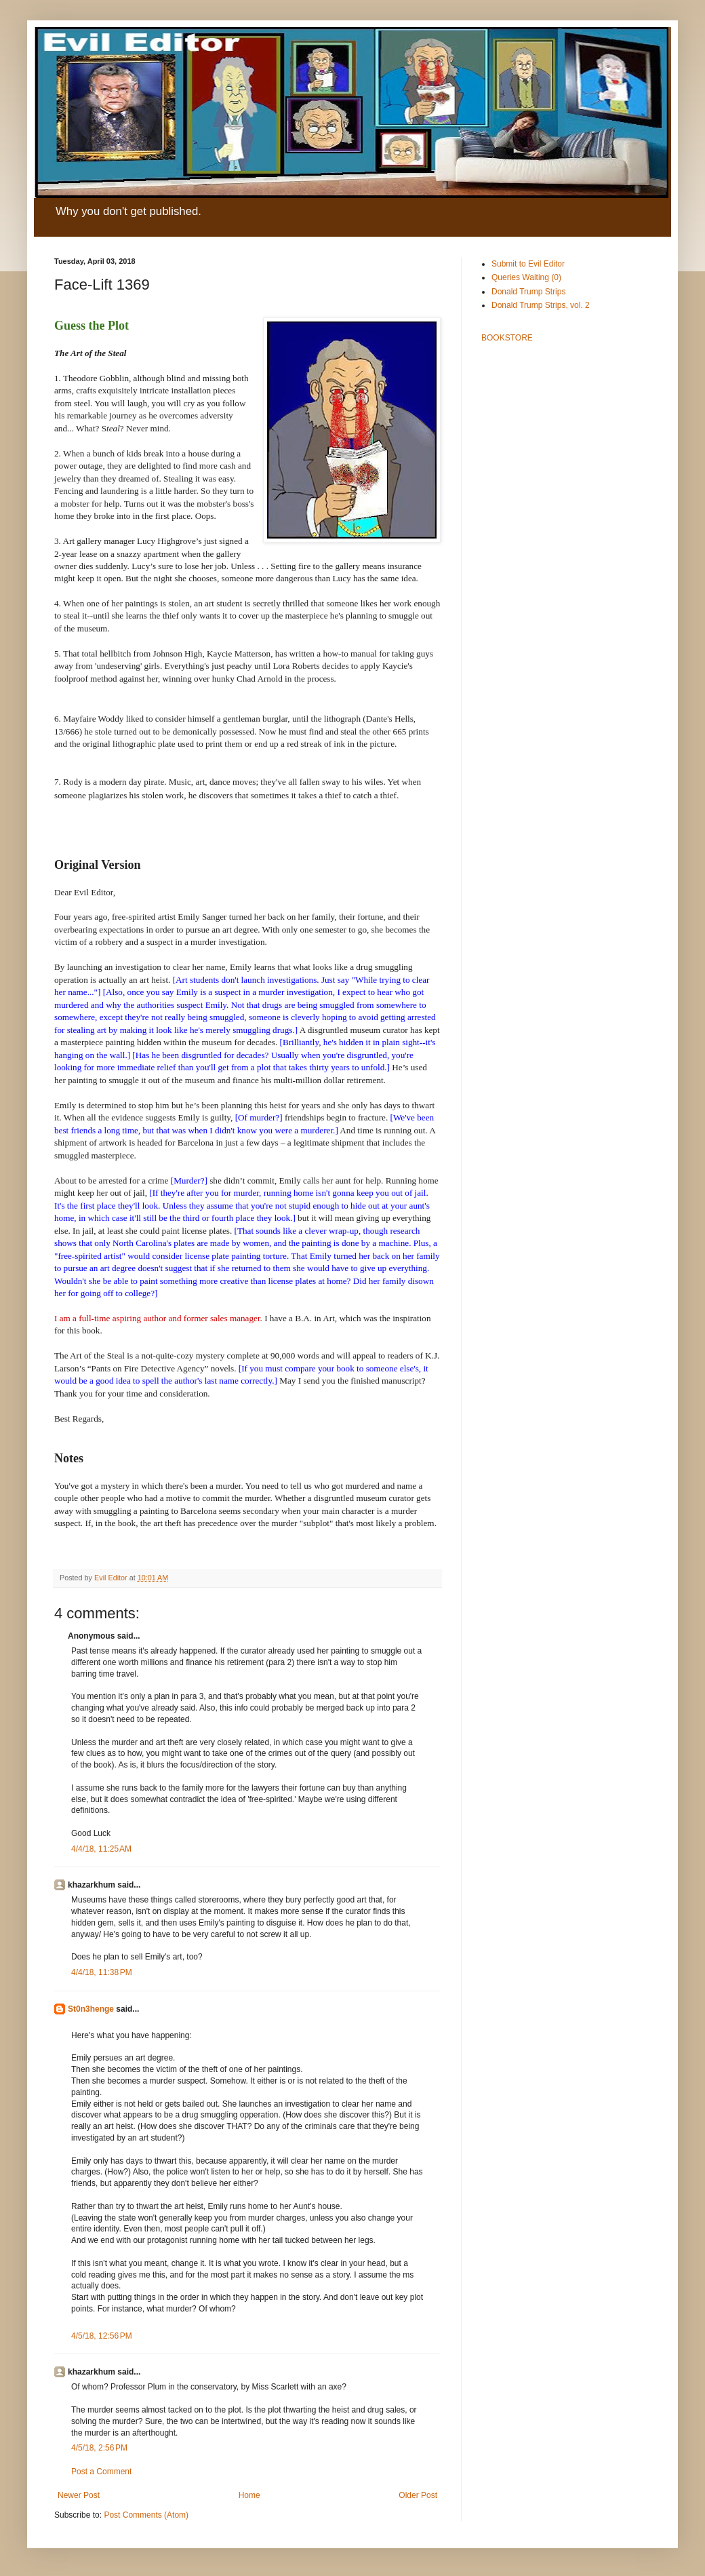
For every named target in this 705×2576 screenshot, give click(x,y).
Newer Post (79, 2495)
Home (249, 2495)
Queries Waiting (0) (526, 277)
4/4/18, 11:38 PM (101, 1972)
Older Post (418, 2495)
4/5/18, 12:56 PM (101, 2336)
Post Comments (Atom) (146, 2515)
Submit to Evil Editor (528, 264)
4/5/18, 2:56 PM (99, 2448)
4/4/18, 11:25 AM (101, 1849)
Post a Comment (101, 2471)
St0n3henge (91, 2009)
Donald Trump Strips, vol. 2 (540, 305)
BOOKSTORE (507, 338)
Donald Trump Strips (528, 291)
